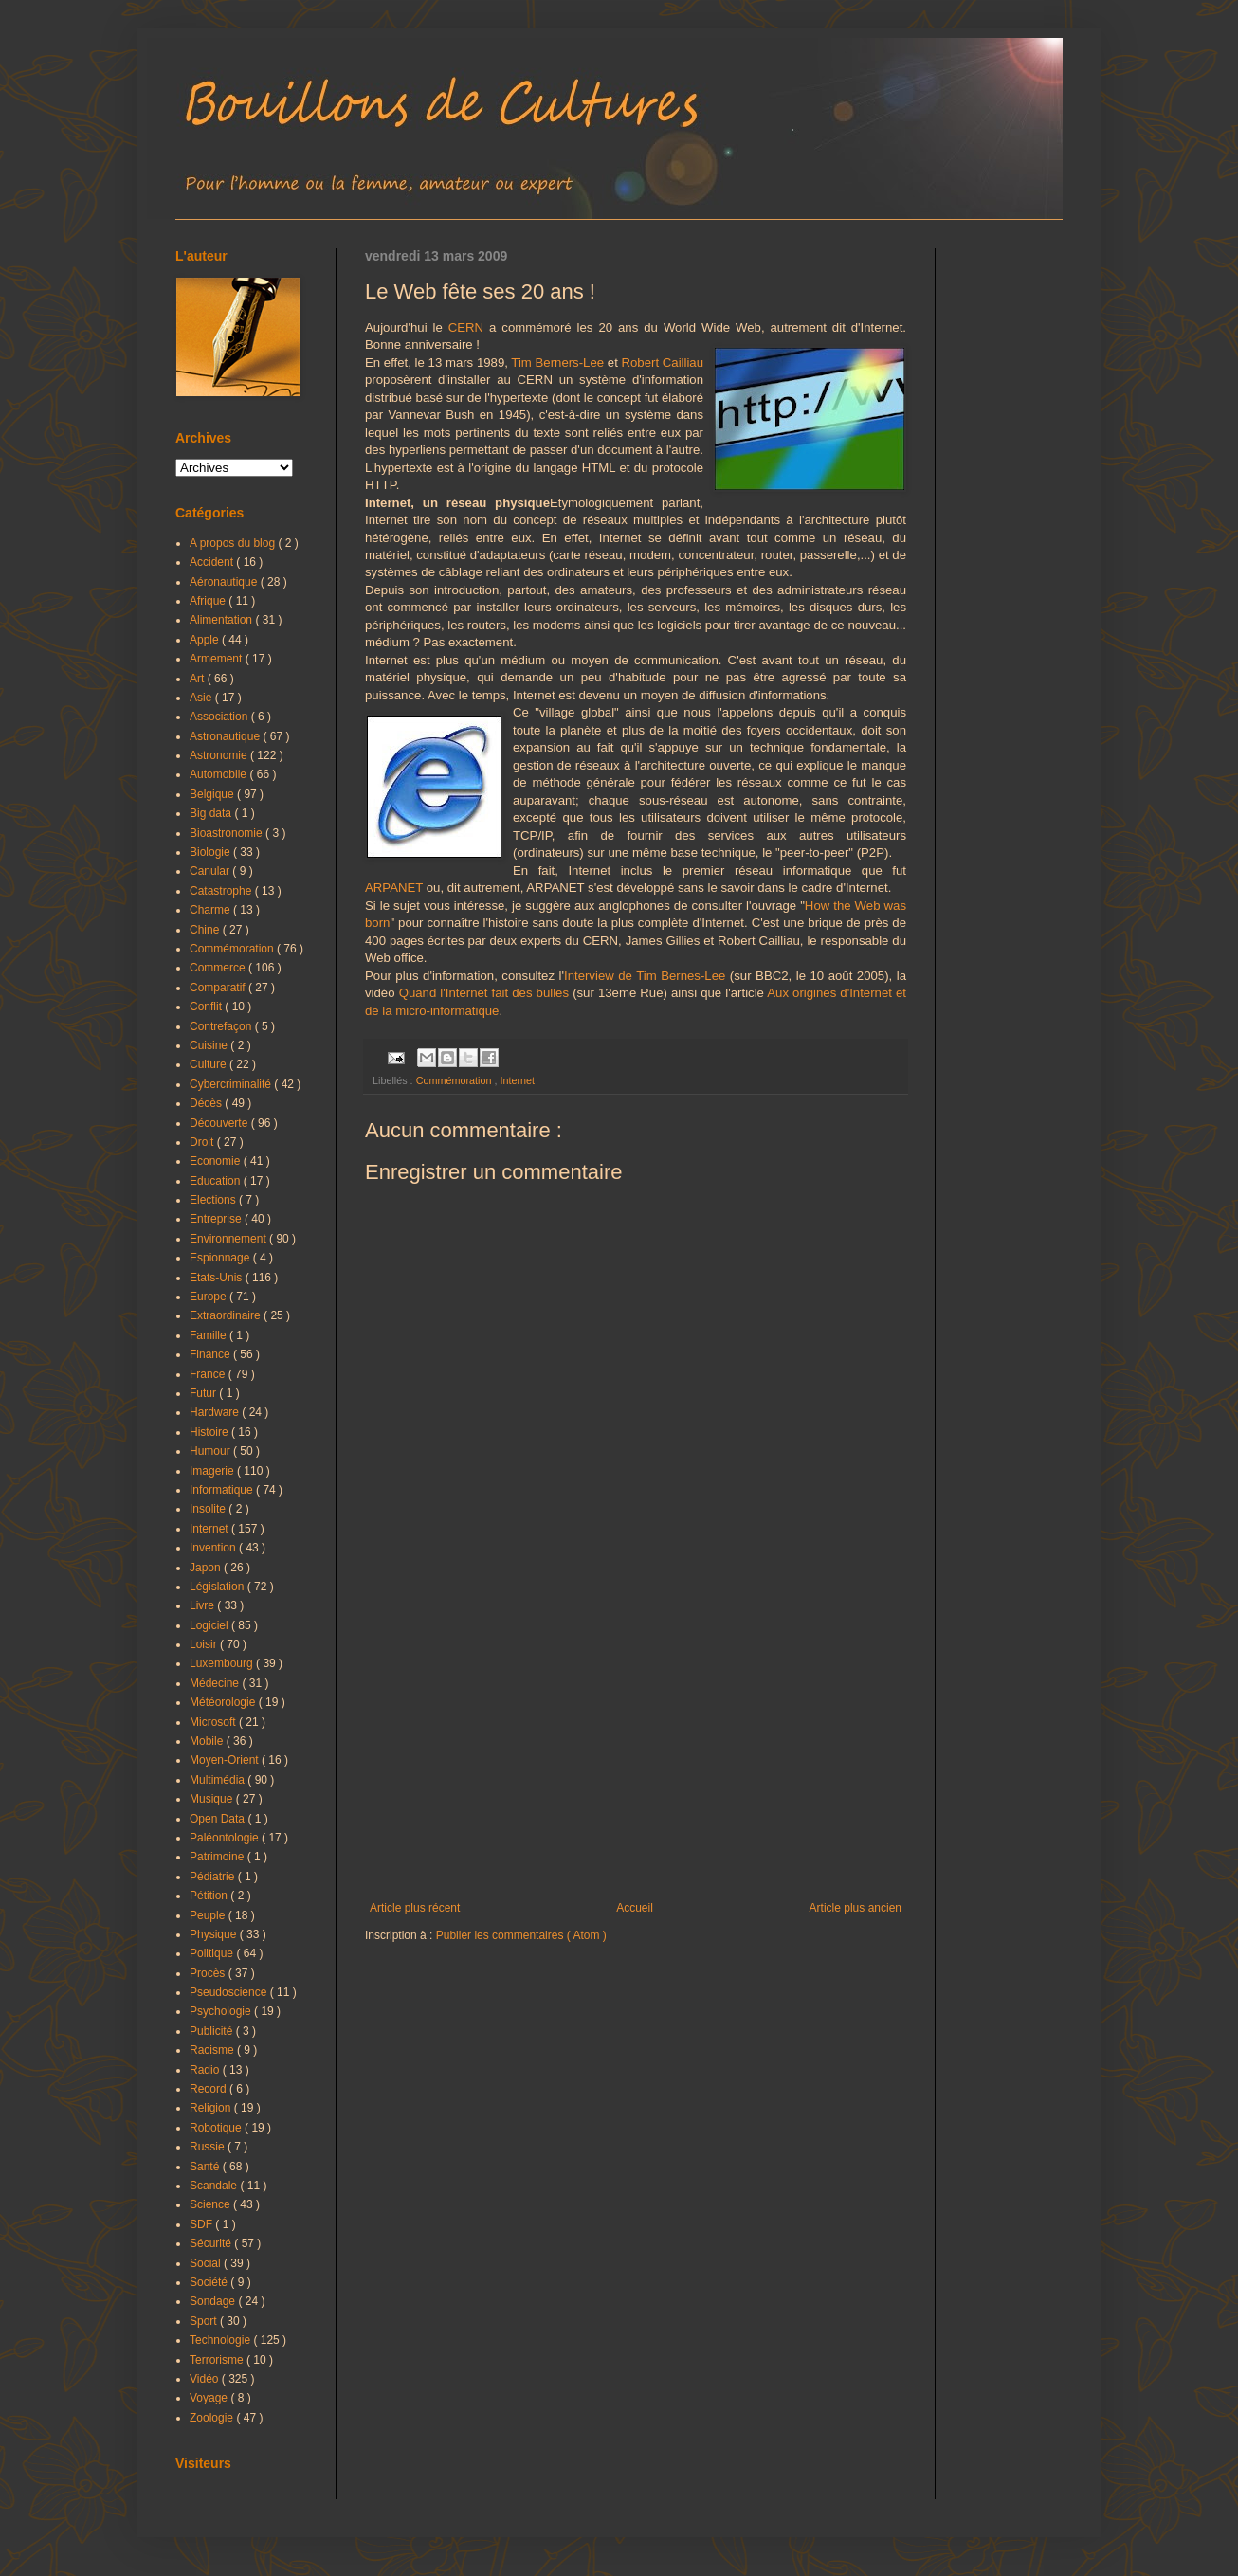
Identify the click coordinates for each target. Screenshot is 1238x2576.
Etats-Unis (218, 1277)
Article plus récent (415, 1907)
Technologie (221, 2340)
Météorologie (224, 1702)
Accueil (634, 1907)
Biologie (211, 852)
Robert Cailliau (663, 362)
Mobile (208, 1741)
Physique (215, 1934)
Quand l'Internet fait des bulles (484, 993)
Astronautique (226, 736)
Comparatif (219, 987)
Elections (214, 1199)
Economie (217, 1161)
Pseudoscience (230, 1992)
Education (217, 1181)
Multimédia (218, 1780)
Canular (211, 871)
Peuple (209, 1915)
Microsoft (214, 1722)
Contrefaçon (222, 1026)
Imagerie (213, 1471)
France (209, 1374)
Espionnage (221, 1257)
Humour (211, 1451)
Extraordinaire (227, 1315)
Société (210, 2282)
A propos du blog (234, 543)
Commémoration (455, 1080)
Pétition (210, 1895)
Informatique (223, 1490)
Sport (205, 2321)
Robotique (217, 2127)
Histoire (210, 1432)
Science (211, 2204)
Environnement (229, 1238)
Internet (517, 1080)
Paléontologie (226, 1837)
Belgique (213, 794)
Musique (213, 1798)
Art (199, 678)
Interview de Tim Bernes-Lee (644, 976)
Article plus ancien (855, 1907)
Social (207, 2263)
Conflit (207, 1006)
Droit (203, 1142)
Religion (212, 2107)
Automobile (219, 774)
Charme (211, 909)
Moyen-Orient (226, 1760)
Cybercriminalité (232, 1084)
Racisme (213, 2050)
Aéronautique (225, 582)
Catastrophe (222, 891)
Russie (209, 2146)
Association (220, 716)
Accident (213, 562)
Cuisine (210, 1045)
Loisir (205, 1644)
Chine (206, 929)
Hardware (216, 1412)
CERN (465, 327)
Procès (209, 1973)
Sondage (214, 2301)
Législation (218, 1586)
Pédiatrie (214, 1876)
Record (209, 2088)
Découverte (220, 1123)
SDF (202, 2224)
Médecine (216, 1683)
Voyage (210, 2397)
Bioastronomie (227, 833)
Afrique (209, 601)
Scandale (215, 2185)
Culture (209, 1064)
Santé (206, 2166)
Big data (212, 813)
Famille (209, 1335)
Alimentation (222, 619)
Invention (214, 1547)
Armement (218, 658)
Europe (209, 1296)
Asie (202, 697)
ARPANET (394, 887)
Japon (207, 1567)
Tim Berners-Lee (557, 362)
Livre (203, 1605)
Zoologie (213, 2417)
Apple (206, 639)
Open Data (218, 1818)
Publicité (213, 2031)
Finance (211, 1354)
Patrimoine (218, 1856)
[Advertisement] (635, 1745)
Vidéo (206, 2379)
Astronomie (220, 755)
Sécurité (212, 2243)
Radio (206, 2070)
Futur (204, 1393)
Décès (207, 1103)
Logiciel (210, 1625)
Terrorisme (218, 2360)
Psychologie (222, 2011)
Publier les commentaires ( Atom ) (521, 1935)
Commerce (219, 967)
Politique (213, 1953)
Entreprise (217, 1218)
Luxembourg (223, 1663)
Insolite (209, 1508)
